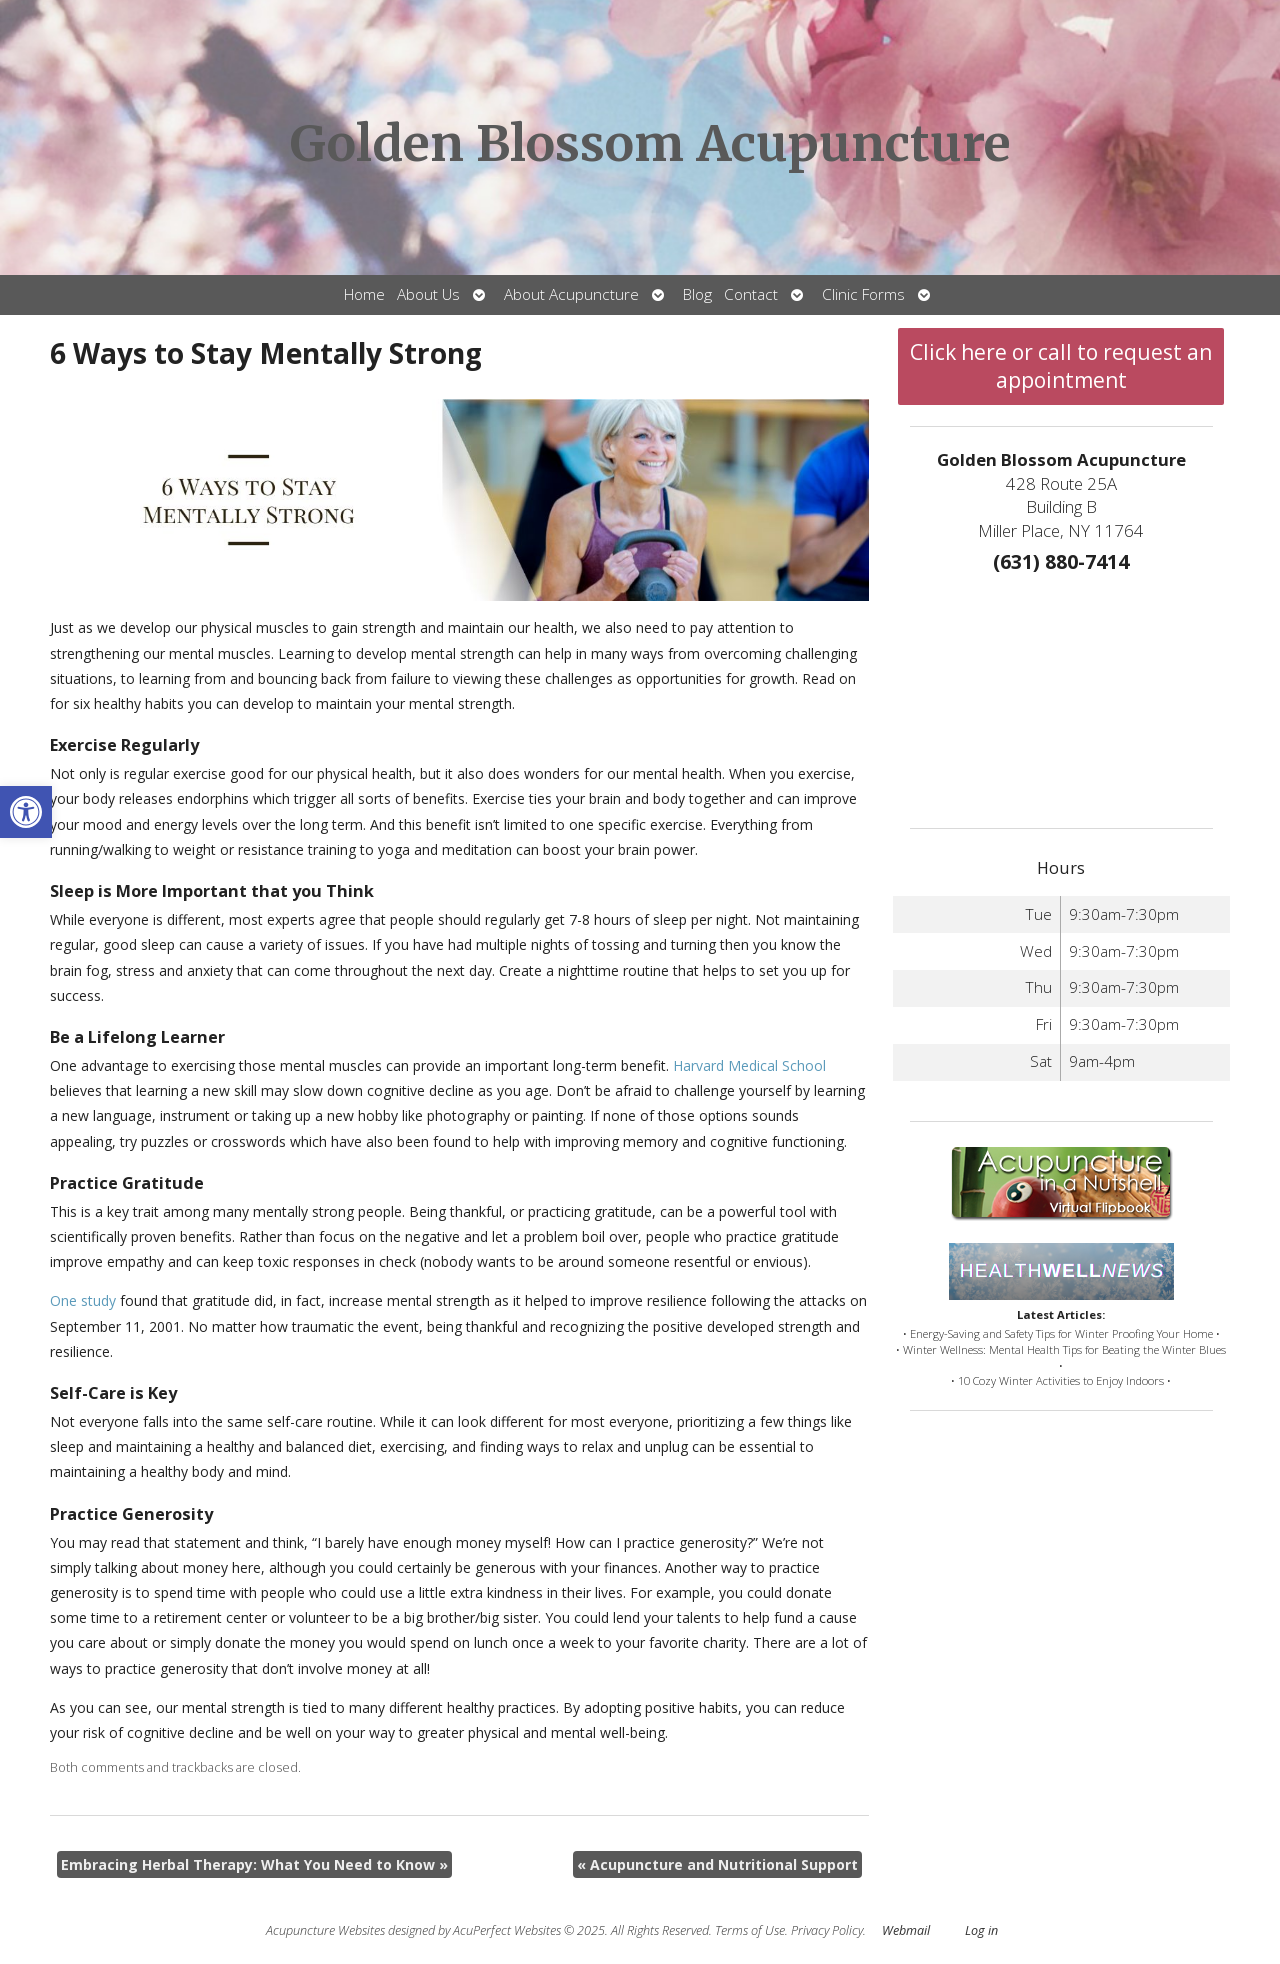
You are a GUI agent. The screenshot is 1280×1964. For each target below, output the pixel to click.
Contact (751, 294)
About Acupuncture (571, 294)
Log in (981, 1930)
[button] (26, 812)
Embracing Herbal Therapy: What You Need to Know (254, 1864)
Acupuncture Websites (325, 1930)
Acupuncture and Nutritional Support (717, 1864)
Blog (697, 294)
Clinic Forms (863, 294)
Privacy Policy (827, 1930)
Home (364, 294)
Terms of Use (750, 1930)
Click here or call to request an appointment (1061, 366)
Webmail (906, 1930)
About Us (428, 294)
